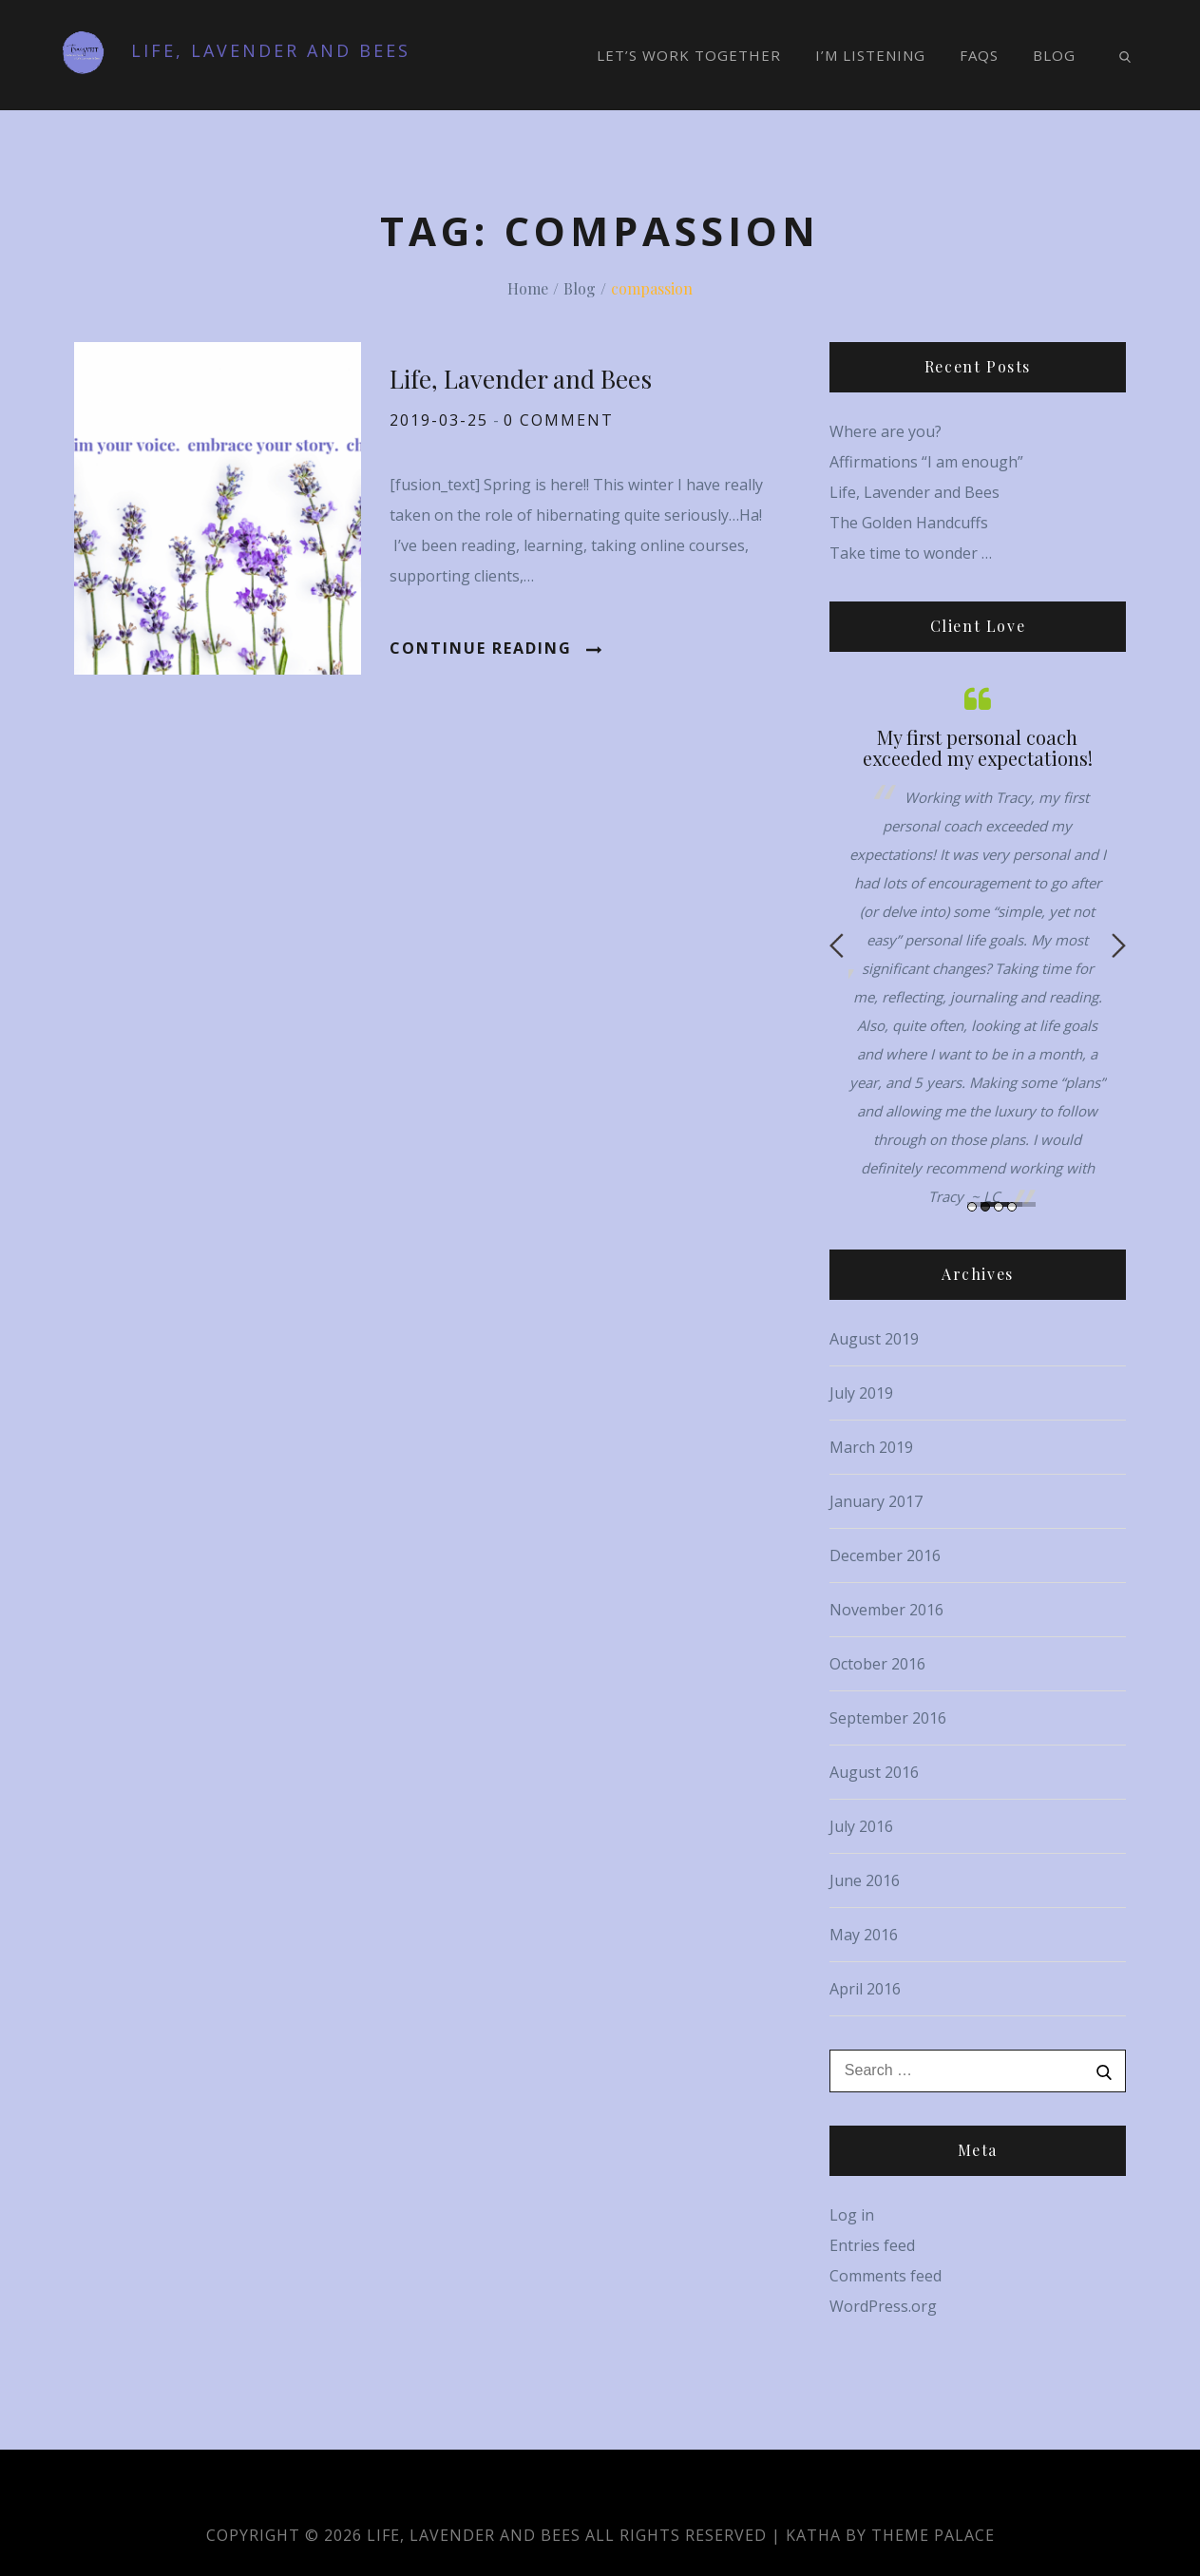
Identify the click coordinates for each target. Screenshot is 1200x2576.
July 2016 (861, 1826)
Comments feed (885, 2275)
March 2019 (871, 1447)
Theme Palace (933, 2535)
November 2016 (886, 1609)
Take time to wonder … (910, 553)
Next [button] (1119, 945)
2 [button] (985, 1207)
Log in (851, 2214)
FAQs (979, 55)
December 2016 (885, 1555)
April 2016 (865, 1988)
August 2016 (874, 1772)
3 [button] (998, 1207)
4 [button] (1012, 1207)
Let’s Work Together (689, 55)
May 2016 (863, 1934)
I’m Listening (870, 55)
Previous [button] (836, 945)
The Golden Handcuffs (908, 522)
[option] (977, 946)
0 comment (559, 420)
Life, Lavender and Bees (270, 50)
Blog (1054, 55)
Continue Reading (495, 648)
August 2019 (874, 1338)
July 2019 (861, 1393)
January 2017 (876, 1501)
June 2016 (864, 1880)
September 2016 (887, 1718)
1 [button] (972, 1207)
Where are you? (885, 431)
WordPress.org (883, 2306)
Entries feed (872, 2245)
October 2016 (877, 1663)
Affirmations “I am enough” (926, 461)
